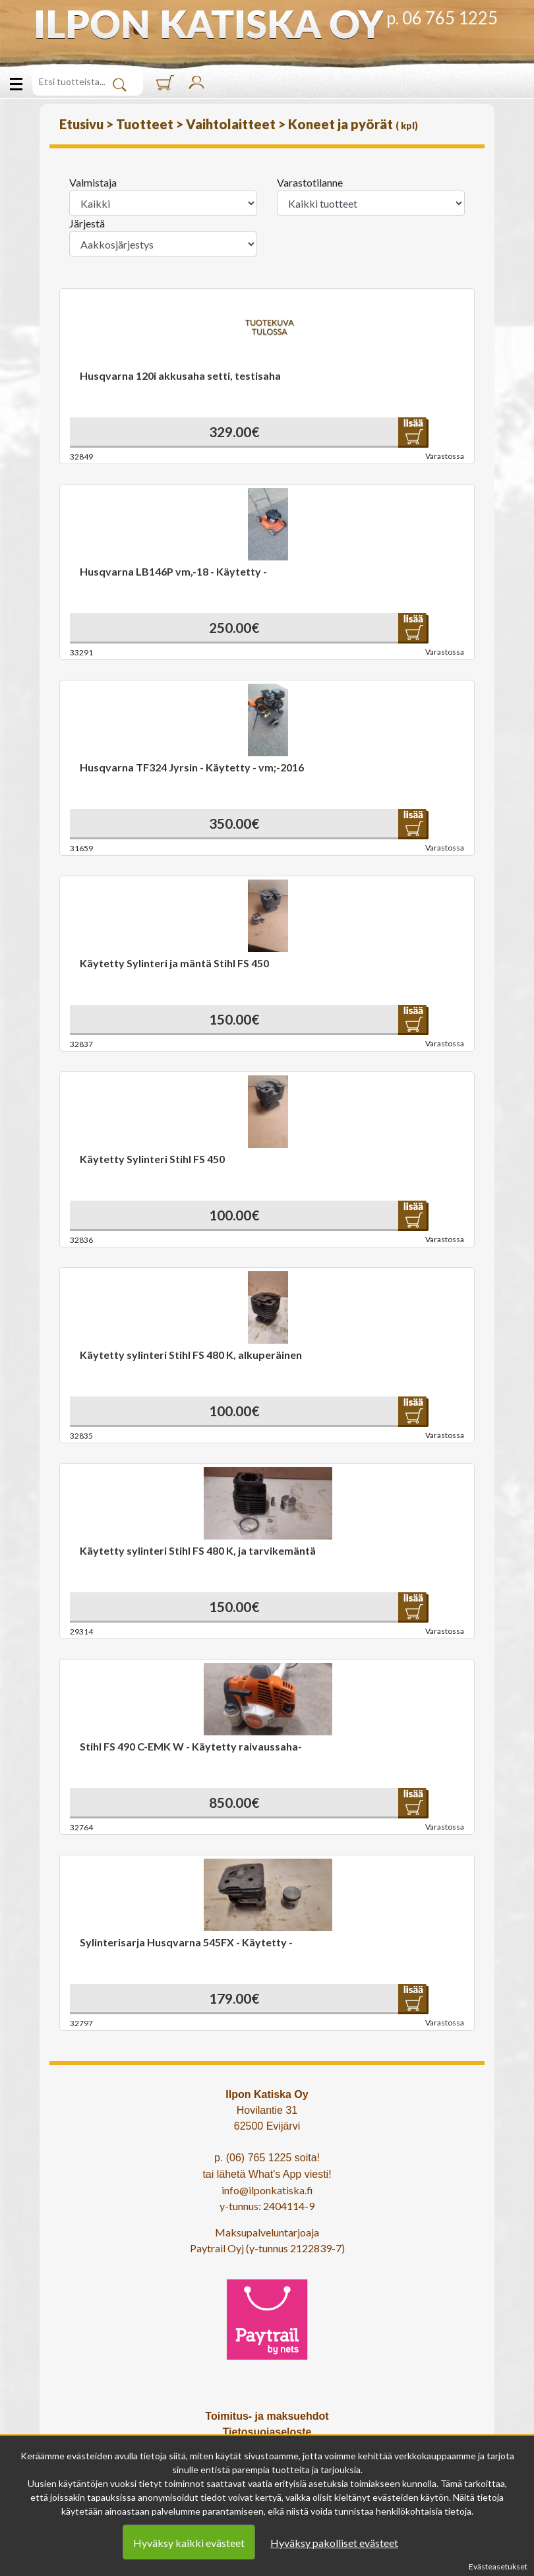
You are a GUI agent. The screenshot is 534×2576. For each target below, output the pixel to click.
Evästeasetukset (498, 2566)
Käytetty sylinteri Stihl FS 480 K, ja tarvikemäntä (198, 1550)
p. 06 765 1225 (442, 17)
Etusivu (82, 124)
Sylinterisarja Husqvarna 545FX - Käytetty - (186, 1942)
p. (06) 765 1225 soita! (267, 2157)
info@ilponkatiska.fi (267, 2190)
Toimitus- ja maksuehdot (266, 2416)
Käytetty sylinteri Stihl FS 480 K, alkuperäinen (191, 1354)
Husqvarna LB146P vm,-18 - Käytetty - (173, 571)
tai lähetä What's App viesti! (266, 2174)
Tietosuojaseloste (267, 2432)
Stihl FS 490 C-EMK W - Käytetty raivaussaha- (191, 1746)
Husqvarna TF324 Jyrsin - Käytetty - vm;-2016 (192, 767)
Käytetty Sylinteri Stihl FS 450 (152, 1159)
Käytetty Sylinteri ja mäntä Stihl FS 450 (174, 963)
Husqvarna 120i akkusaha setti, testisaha (180, 375)
